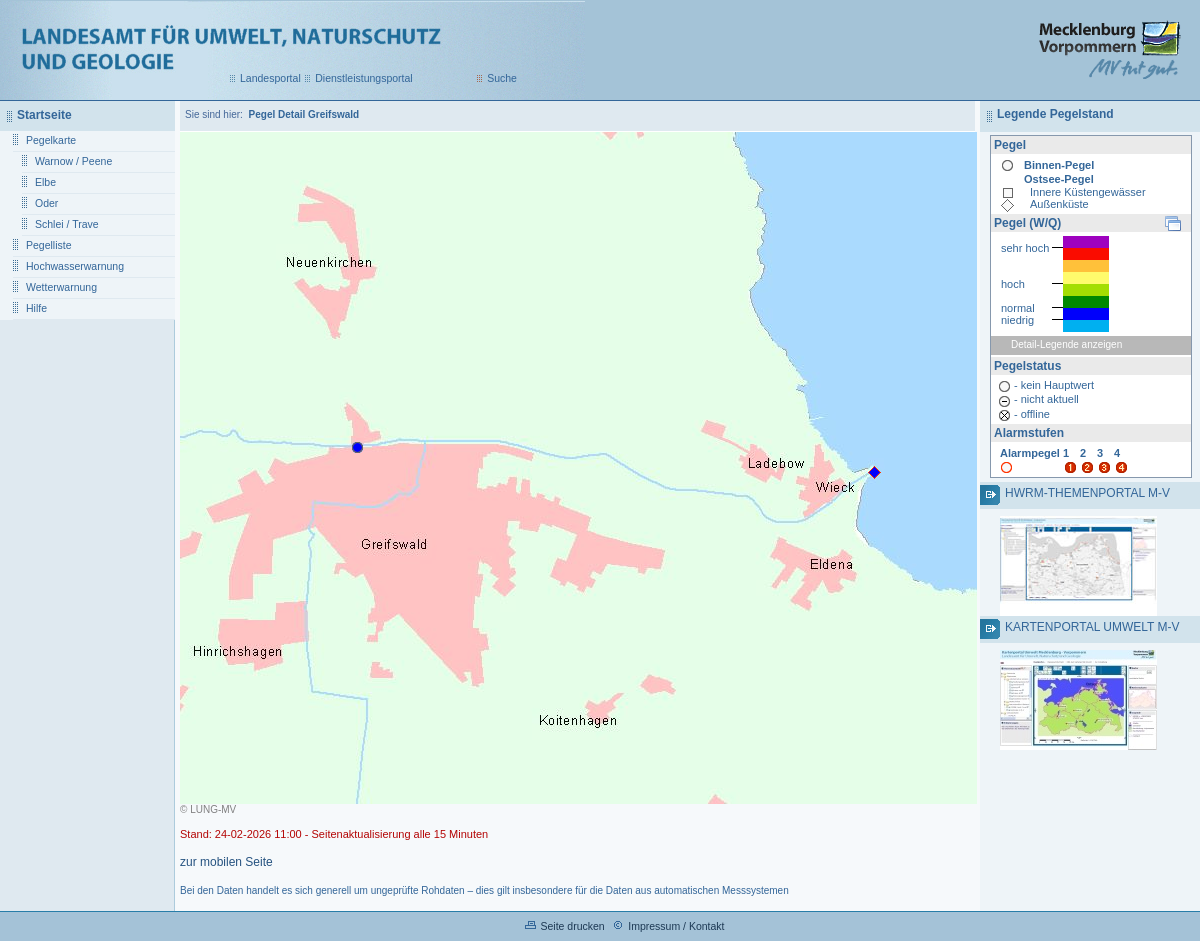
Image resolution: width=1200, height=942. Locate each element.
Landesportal (270, 78)
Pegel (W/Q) (1027, 223)
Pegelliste (49, 245)
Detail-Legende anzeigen (1066, 344)
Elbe (45, 182)
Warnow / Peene (73, 161)
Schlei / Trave (67, 224)
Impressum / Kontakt (676, 926)
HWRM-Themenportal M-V (1087, 493)
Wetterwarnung (61, 287)
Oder (46, 203)
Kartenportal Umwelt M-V (1092, 627)
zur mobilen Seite (226, 862)
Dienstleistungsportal (363, 78)
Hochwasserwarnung (75, 266)
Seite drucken (572, 926)
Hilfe (36, 308)
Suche (502, 78)
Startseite (44, 115)
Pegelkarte (51, 140)
